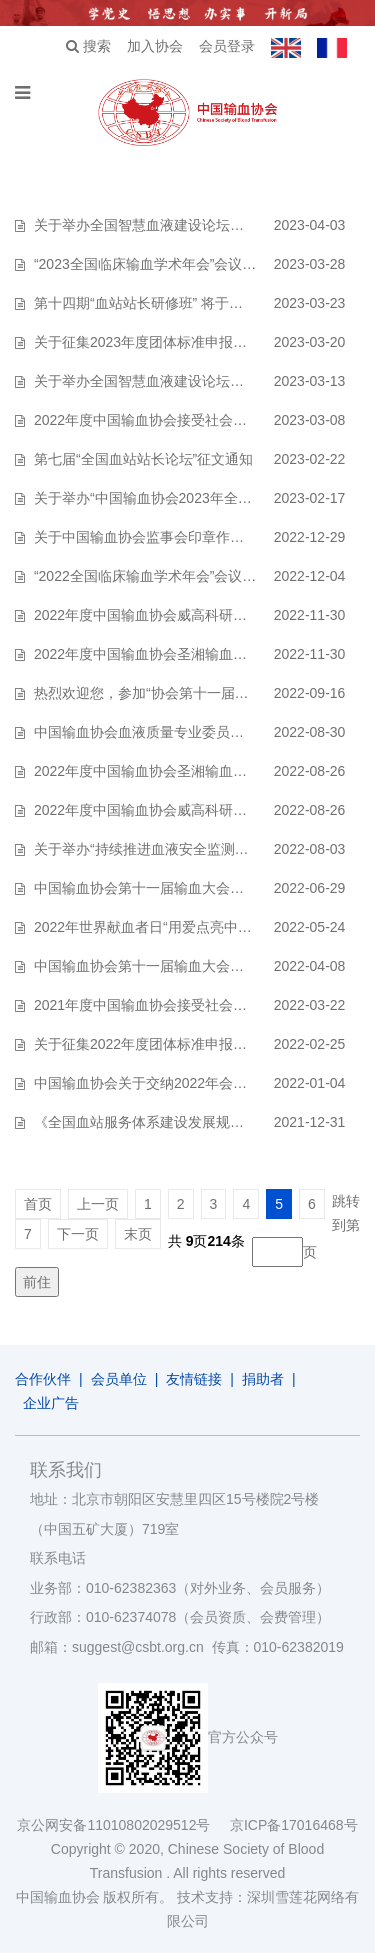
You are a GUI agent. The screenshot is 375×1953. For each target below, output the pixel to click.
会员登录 (227, 46)
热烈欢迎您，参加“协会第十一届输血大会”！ (171, 693)
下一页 (78, 1234)
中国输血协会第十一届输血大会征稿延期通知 (174, 888)
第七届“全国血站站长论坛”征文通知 (143, 459)
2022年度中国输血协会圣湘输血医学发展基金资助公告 (203, 771)
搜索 (88, 46)
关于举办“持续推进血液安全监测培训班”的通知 (178, 849)
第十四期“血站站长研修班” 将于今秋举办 (159, 303)
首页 (38, 1204)
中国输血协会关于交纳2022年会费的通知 (161, 1083)
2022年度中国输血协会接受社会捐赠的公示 (168, 420)
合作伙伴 (43, 1379)
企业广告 (51, 1403)
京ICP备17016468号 (294, 1825)
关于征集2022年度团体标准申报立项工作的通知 (182, 1044)
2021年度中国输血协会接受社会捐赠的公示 (168, 1005)
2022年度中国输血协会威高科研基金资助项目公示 (189, 615)
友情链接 (194, 1379)
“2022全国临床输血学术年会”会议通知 (152, 576)
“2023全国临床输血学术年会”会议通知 (152, 264)
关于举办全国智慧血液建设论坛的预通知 (160, 381)
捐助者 (263, 1379)
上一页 (98, 1204)
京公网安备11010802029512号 (123, 1825)
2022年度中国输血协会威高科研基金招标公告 (175, 810)
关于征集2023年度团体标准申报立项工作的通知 (182, 342)
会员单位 (119, 1379)
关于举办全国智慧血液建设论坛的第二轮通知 (174, 225)
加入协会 (155, 46)
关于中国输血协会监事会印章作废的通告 (160, 537)
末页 (138, 1234)
